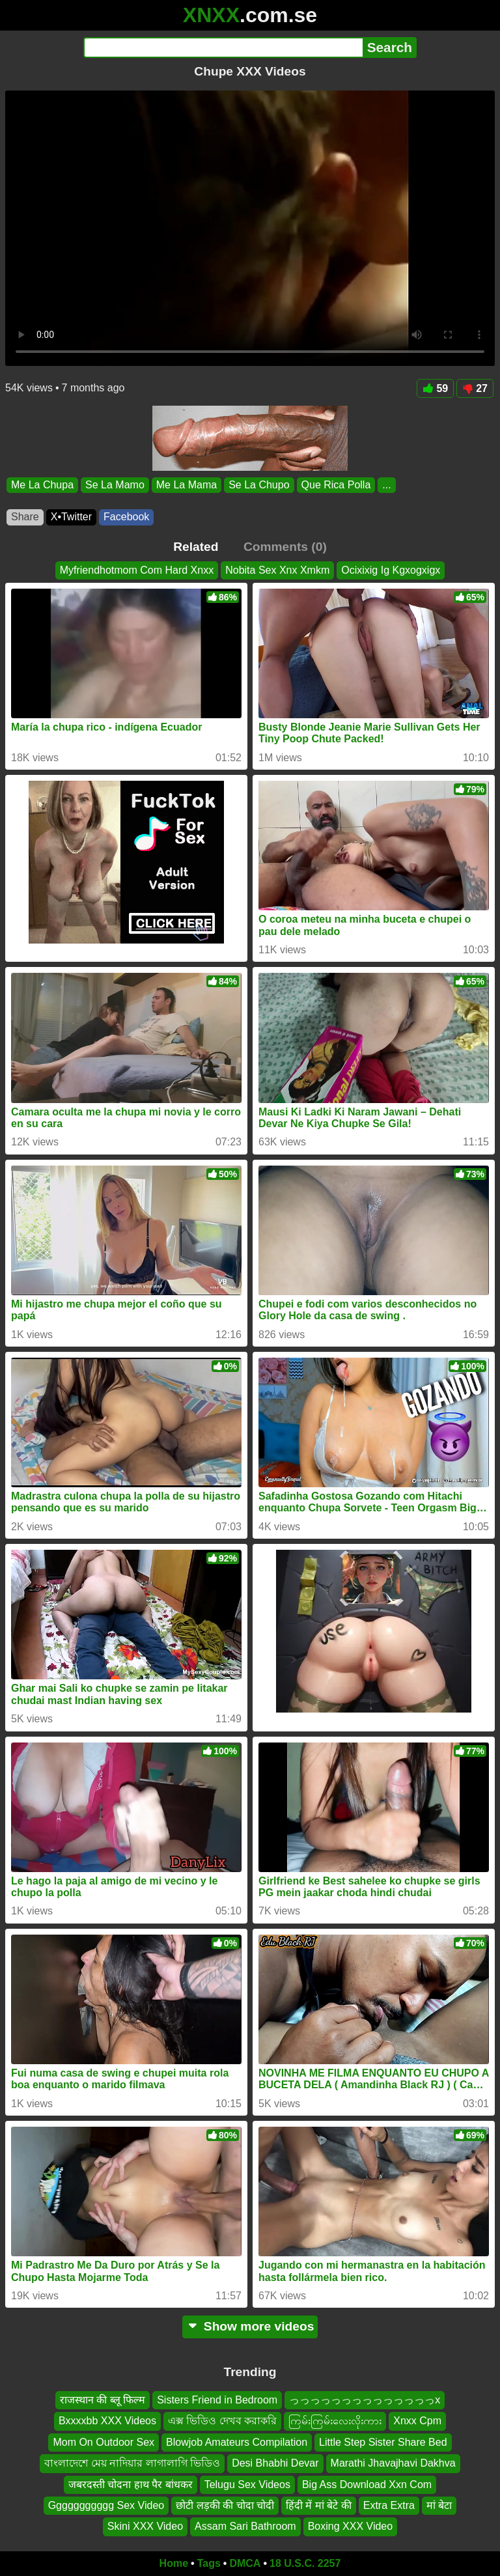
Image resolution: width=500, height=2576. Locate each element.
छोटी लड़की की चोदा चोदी (225, 2505)
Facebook (126, 516)
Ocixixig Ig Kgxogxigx (390, 570)
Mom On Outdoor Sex (103, 2442)
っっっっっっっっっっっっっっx (364, 2399)
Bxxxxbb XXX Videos (107, 2421)
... (386, 484)
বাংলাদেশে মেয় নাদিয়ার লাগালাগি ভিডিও (132, 2463)
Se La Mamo (115, 484)
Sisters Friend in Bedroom (217, 2399)
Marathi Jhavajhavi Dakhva (393, 2463)
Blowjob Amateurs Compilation (236, 2442)
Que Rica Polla (336, 484)
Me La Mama (186, 484)
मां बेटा (439, 2505)
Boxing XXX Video (350, 2526)
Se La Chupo (259, 484)
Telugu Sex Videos (247, 2484)
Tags (209, 2563)
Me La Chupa (42, 484)
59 (435, 388)
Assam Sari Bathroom (245, 2526)
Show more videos (250, 2326)
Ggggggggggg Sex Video (106, 2505)
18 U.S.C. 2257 (305, 2563)
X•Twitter (71, 516)
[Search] (223, 47)
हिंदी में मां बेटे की (319, 2505)
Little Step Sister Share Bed (383, 2442)
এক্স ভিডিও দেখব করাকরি (222, 2421)
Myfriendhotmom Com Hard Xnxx (137, 570)
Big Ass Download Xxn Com (367, 2484)
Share (25, 516)
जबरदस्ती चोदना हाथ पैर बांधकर (130, 2484)
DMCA (244, 2563)
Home (174, 2563)
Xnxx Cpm (417, 2421)
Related (195, 546)
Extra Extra (389, 2505)
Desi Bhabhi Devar (275, 2463)
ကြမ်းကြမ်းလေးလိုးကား (335, 2421)
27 (475, 388)
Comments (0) (285, 546)
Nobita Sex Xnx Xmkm (277, 570)
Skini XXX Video (145, 2526)
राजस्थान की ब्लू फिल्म (102, 2399)
